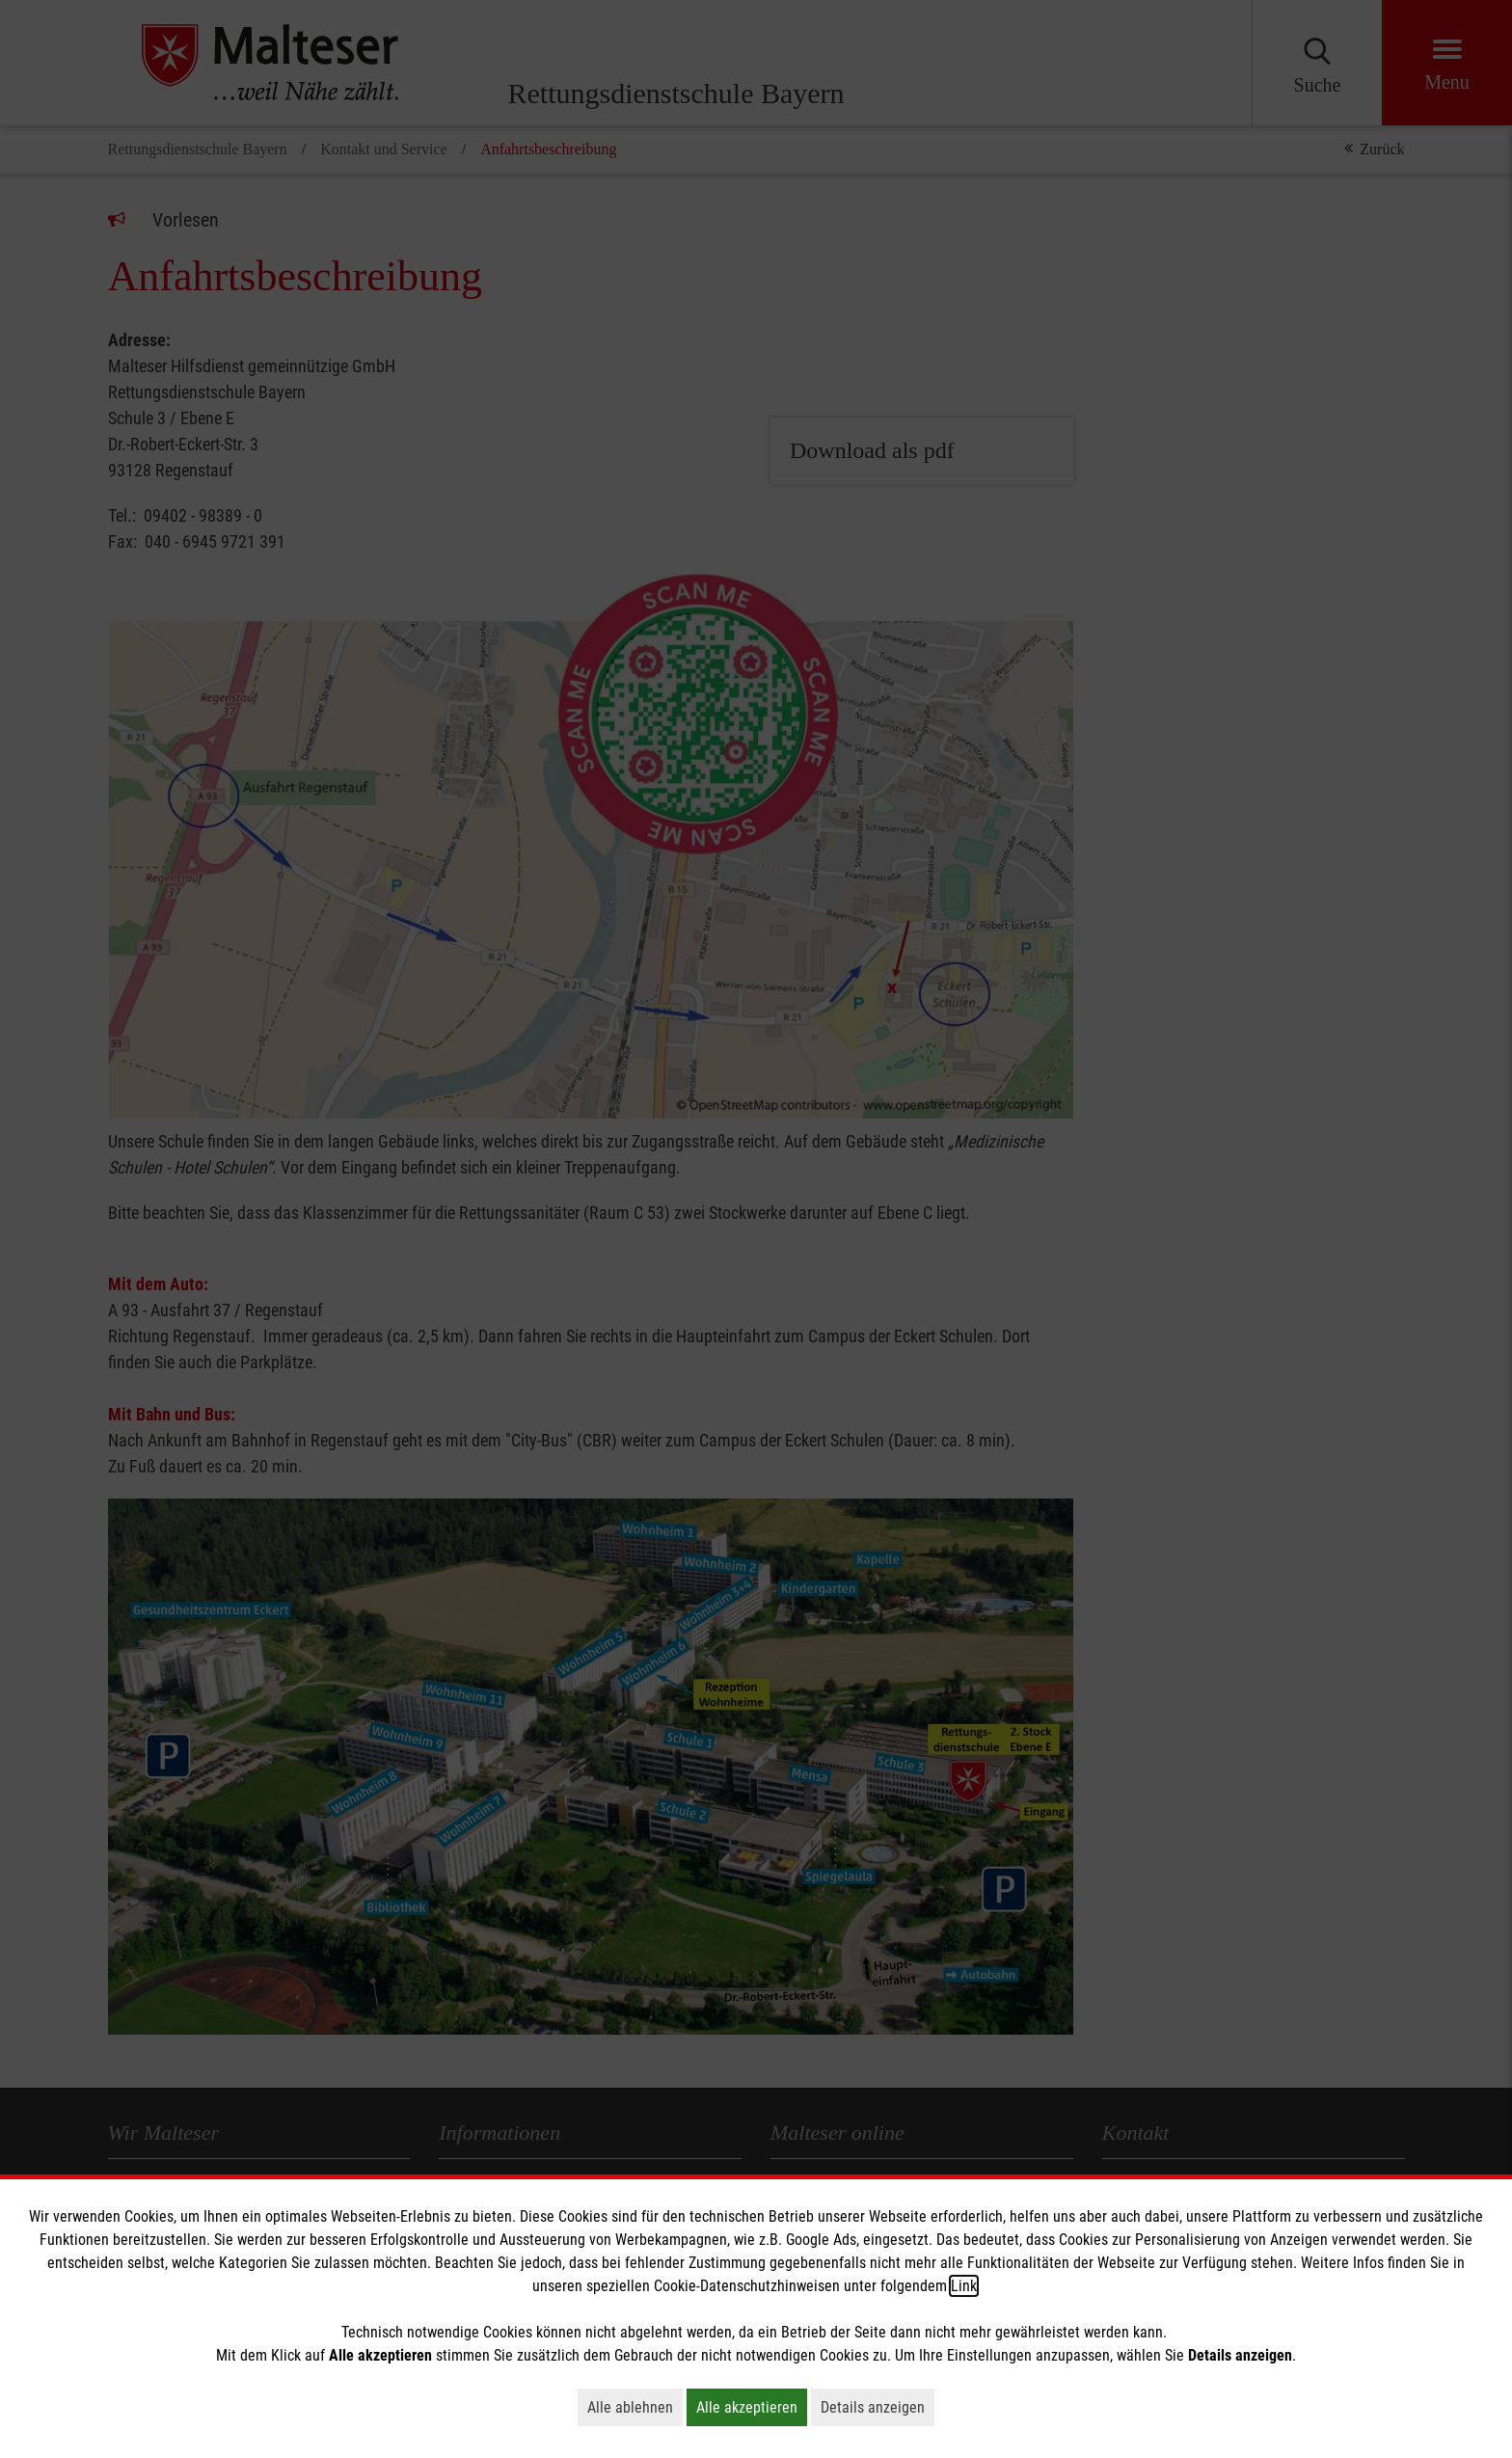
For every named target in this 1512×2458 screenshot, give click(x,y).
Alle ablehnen (635, 2407)
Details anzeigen (877, 2407)
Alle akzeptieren (751, 2407)
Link (964, 2286)
